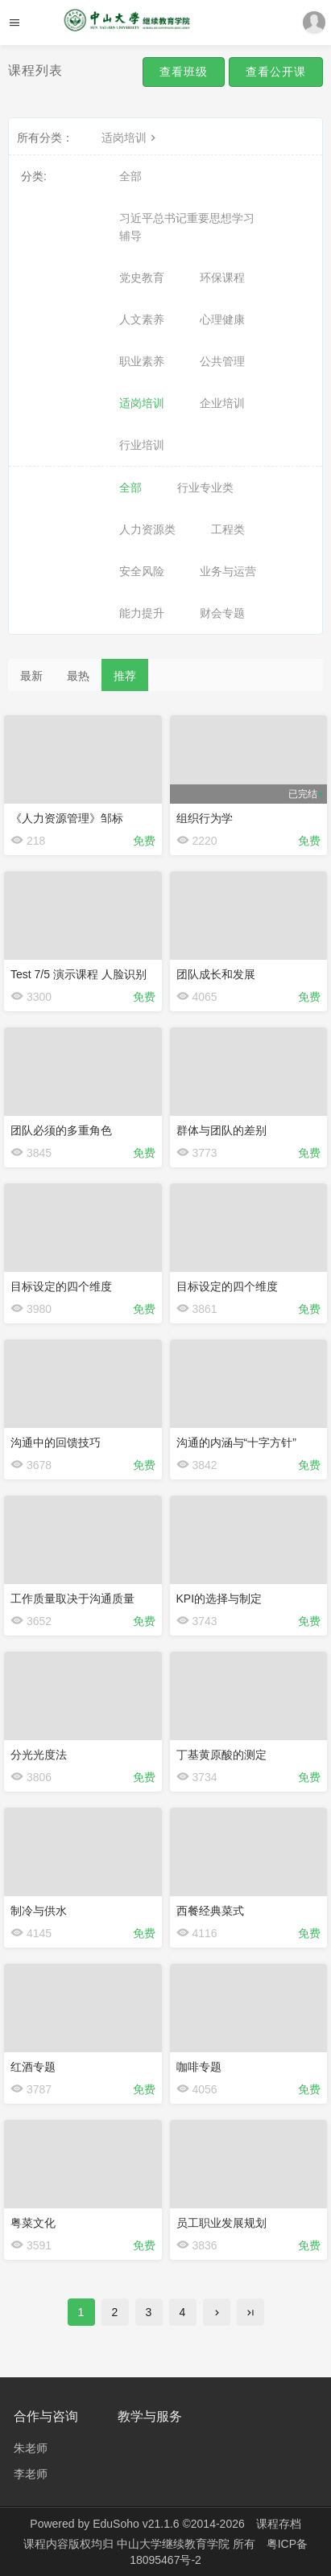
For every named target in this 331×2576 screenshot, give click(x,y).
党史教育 (141, 277)
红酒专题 (33, 2066)
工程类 (228, 529)
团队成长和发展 (215, 974)
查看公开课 (276, 71)
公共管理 (222, 361)
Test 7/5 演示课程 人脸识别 (78, 974)
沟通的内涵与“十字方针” (236, 1442)
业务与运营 (228, 571)
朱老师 (31, 2448)
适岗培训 (130, 137)
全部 (130, 176)
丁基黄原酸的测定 (221, 1754)
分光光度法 (38, 1754)
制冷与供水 (38, 1910)
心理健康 (222, 319)
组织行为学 (204, 818)
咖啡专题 (198, 2066)
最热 (78, 675)
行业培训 (141, 444)
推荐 (125, 675)
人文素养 (141, 319)
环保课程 (222, 277)
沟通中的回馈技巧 (55, 1442)
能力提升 (141, 613)
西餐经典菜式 (210, 1910)
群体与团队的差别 (221, 1130)
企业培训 (222, 403)
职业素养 (141, 361)
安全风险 (141, 571)
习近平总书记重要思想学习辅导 (186, 227)
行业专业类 (205, 487)
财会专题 (222, 613)
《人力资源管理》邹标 (66, 818)
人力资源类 (147, 529)
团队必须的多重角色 (61, 1130)
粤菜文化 (33, 2222)
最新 (31, 675)
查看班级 (183, 71)
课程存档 (278, 2523)
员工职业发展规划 (221, 2222)
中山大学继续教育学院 (175, 2543)
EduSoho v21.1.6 (136, 2523)
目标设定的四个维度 (61, 1286)
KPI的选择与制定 (219, 1598)
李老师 (31, 2473)
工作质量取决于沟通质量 (72, 1598)
